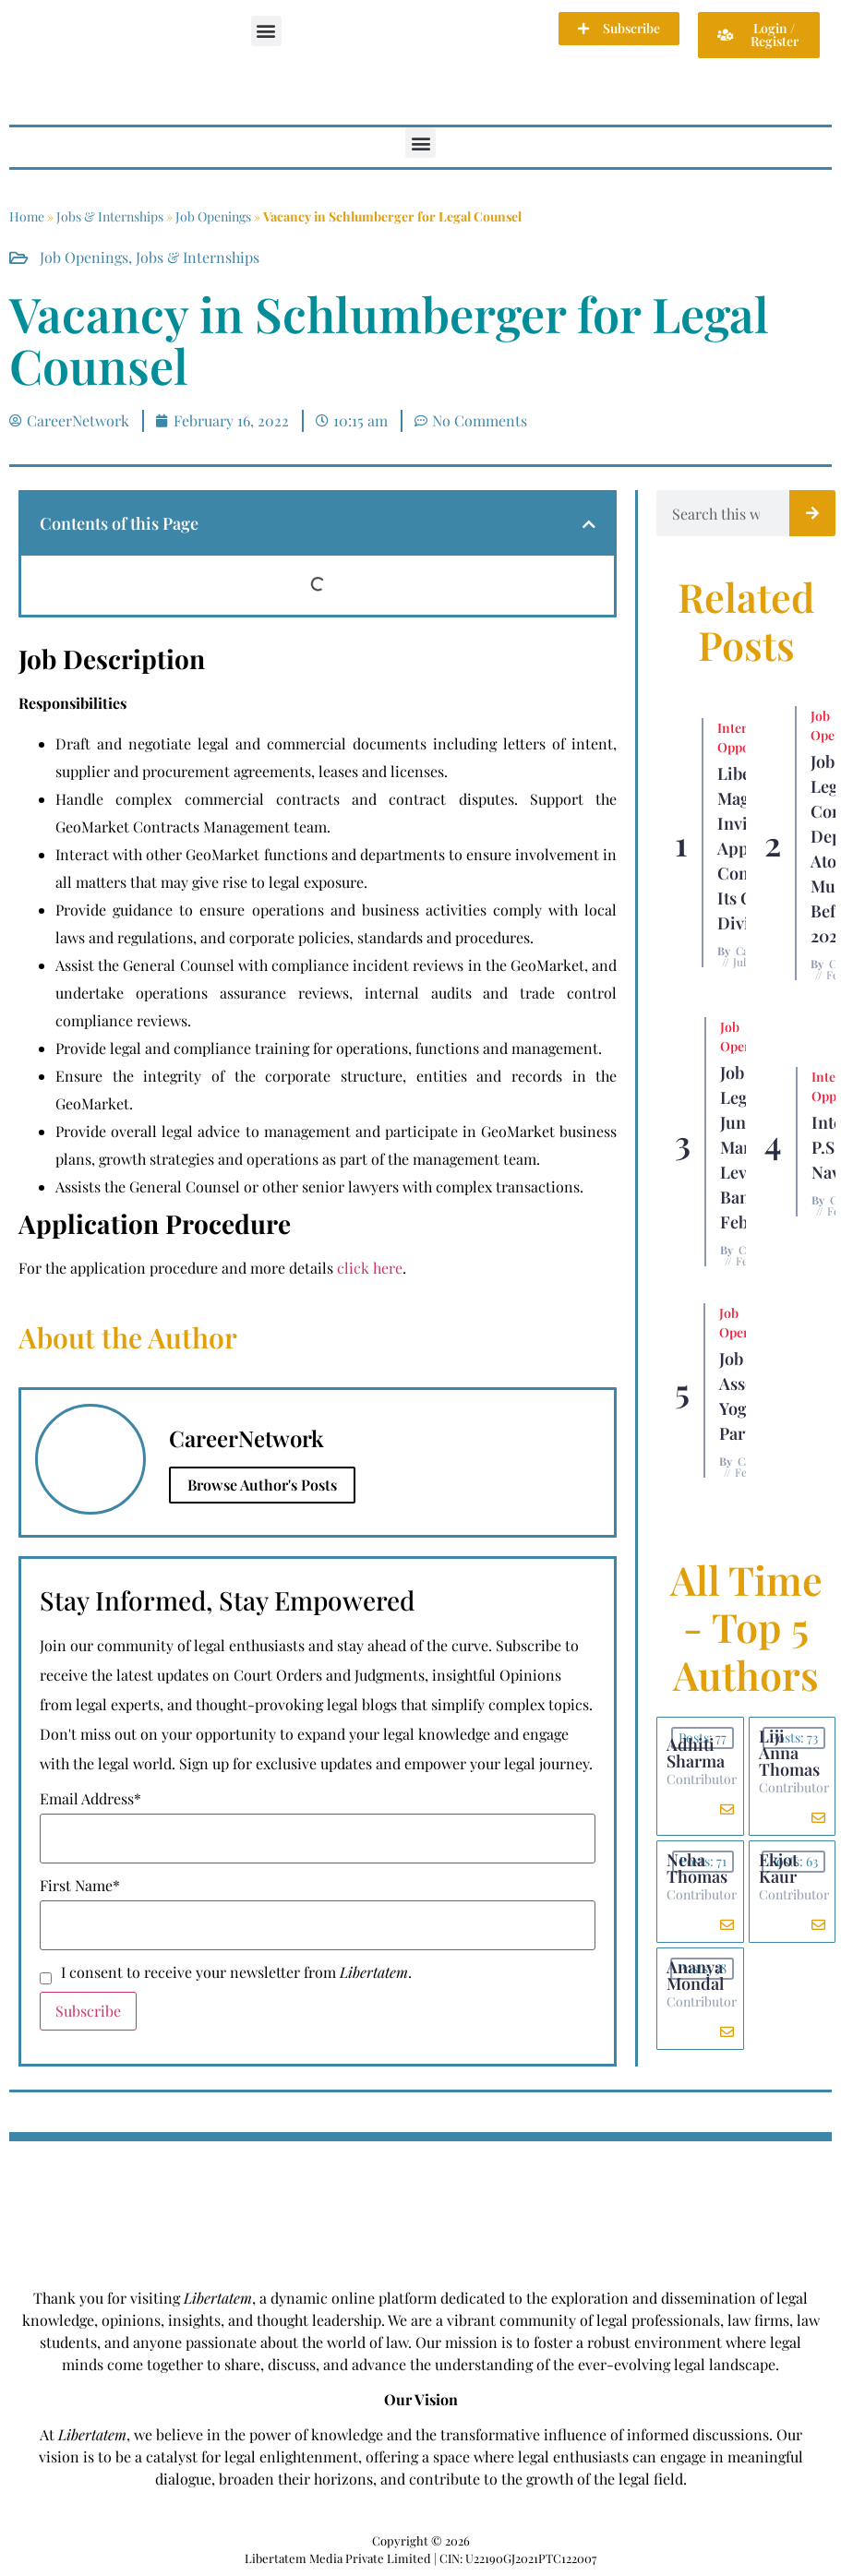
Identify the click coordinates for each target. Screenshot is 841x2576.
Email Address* (90, 1798)
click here (369, 1267)
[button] (266, 31)
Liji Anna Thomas (789, 1753)
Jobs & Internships (109, 216)
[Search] (812, 513)
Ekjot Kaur (778, 1868)
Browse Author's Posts (262, 1484)
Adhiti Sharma (696, 1752)
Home (26, 216)
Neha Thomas (697, 1868)
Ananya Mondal (695, 1975)
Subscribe (88, 2010)
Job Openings (213, 216)
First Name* (80, 1885)
